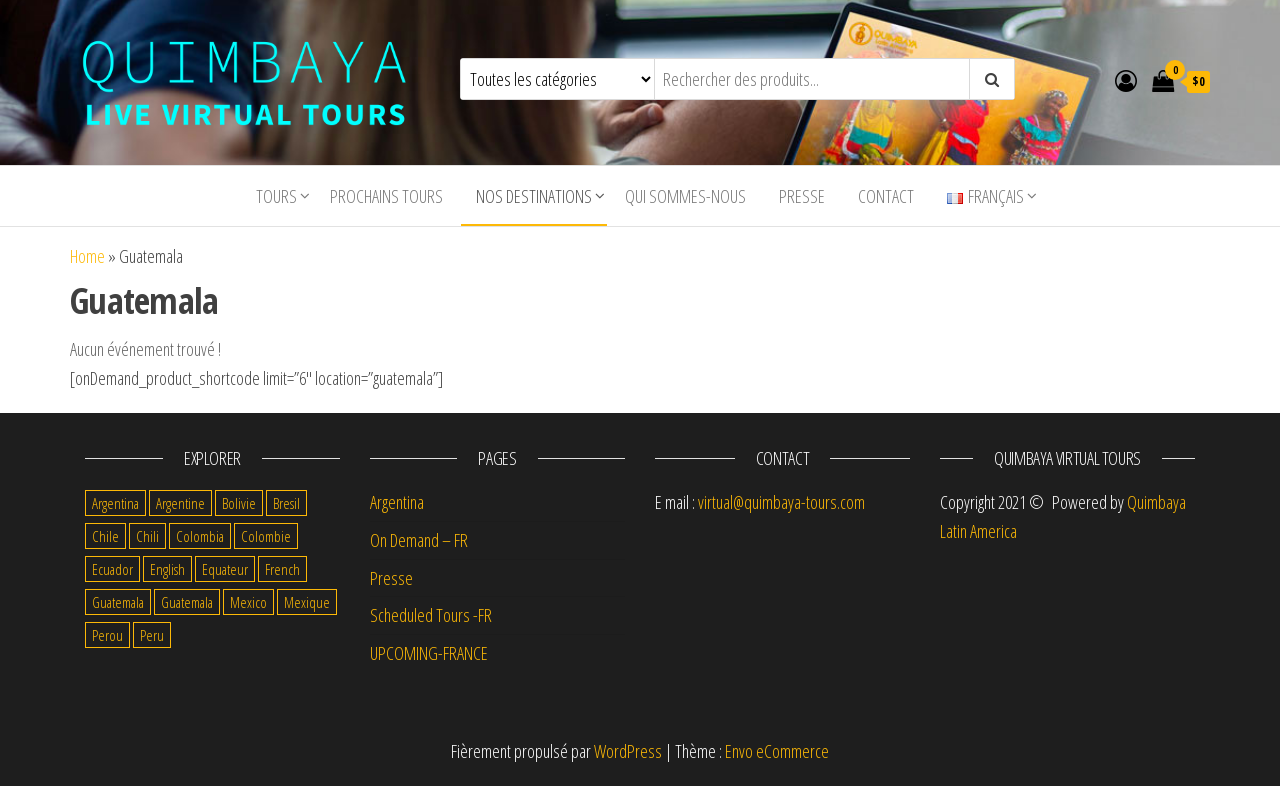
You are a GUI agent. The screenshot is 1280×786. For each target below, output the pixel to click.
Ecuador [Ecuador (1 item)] (112, 569)
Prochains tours (386, 196)
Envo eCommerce (777, 751)
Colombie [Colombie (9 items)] (266, 536)
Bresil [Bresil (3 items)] (286, 503)
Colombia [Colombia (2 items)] (200, 536)
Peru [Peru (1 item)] (152, 635)
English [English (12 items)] (167, 569)
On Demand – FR (419, 540)
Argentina (397, 502)
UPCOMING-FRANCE (429, 653)
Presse (802, 196)
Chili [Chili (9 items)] (147, 536)
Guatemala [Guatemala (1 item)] (187, 602)
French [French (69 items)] (282, 569)
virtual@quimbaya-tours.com (781, 502)
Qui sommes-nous (685, 196)
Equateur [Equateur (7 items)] (225, 569)
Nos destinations (534, 196)
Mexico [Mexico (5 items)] (248, 602)
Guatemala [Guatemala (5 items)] (118, 602)
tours (276, 196)
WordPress (628, 751)
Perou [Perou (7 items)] (107, 635)
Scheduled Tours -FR (431, 615)
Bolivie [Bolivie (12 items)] (239, 503)
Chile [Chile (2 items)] (105, 536)
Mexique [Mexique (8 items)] (307, 602)
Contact (886, 196)
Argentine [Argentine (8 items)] (180, 503)
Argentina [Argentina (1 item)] (115, 503)
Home (87, 256)
